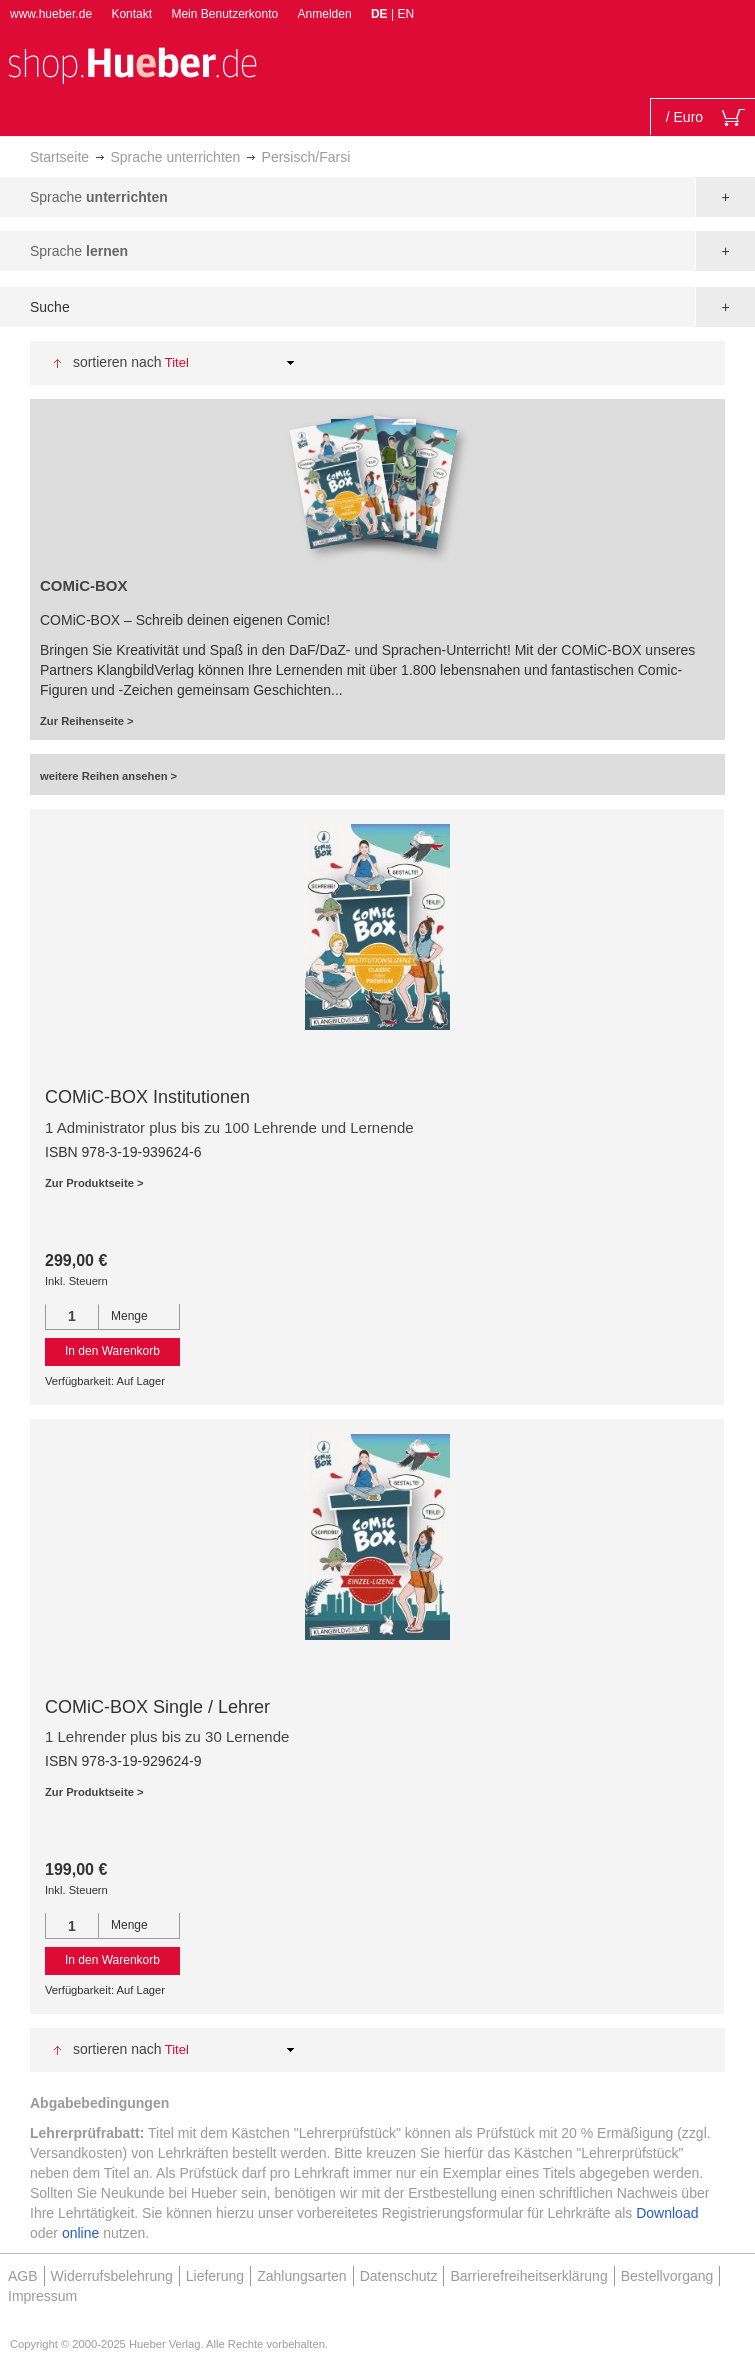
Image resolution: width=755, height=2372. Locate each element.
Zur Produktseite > (94, 1183)
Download (667, 2213)
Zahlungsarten (302, 2276)
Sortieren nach (117, 362)
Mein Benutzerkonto (224, 14)
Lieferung (215, 2276)
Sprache (99, 197)
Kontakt (131, 14)
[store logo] (132, 63)
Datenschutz (399, 2276)
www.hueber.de (51, 14)
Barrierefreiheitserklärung (528, 2276)
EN (405, 14)
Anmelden (325, 14)
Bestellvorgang (667, 2276)
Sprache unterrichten (175, 157)
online (80, 2233)
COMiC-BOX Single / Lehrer (157, 1707)
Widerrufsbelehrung (112, 2276)
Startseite (59, 157)
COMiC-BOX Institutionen (147, 1097)
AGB (23, 2276)
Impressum (42, 2296)
